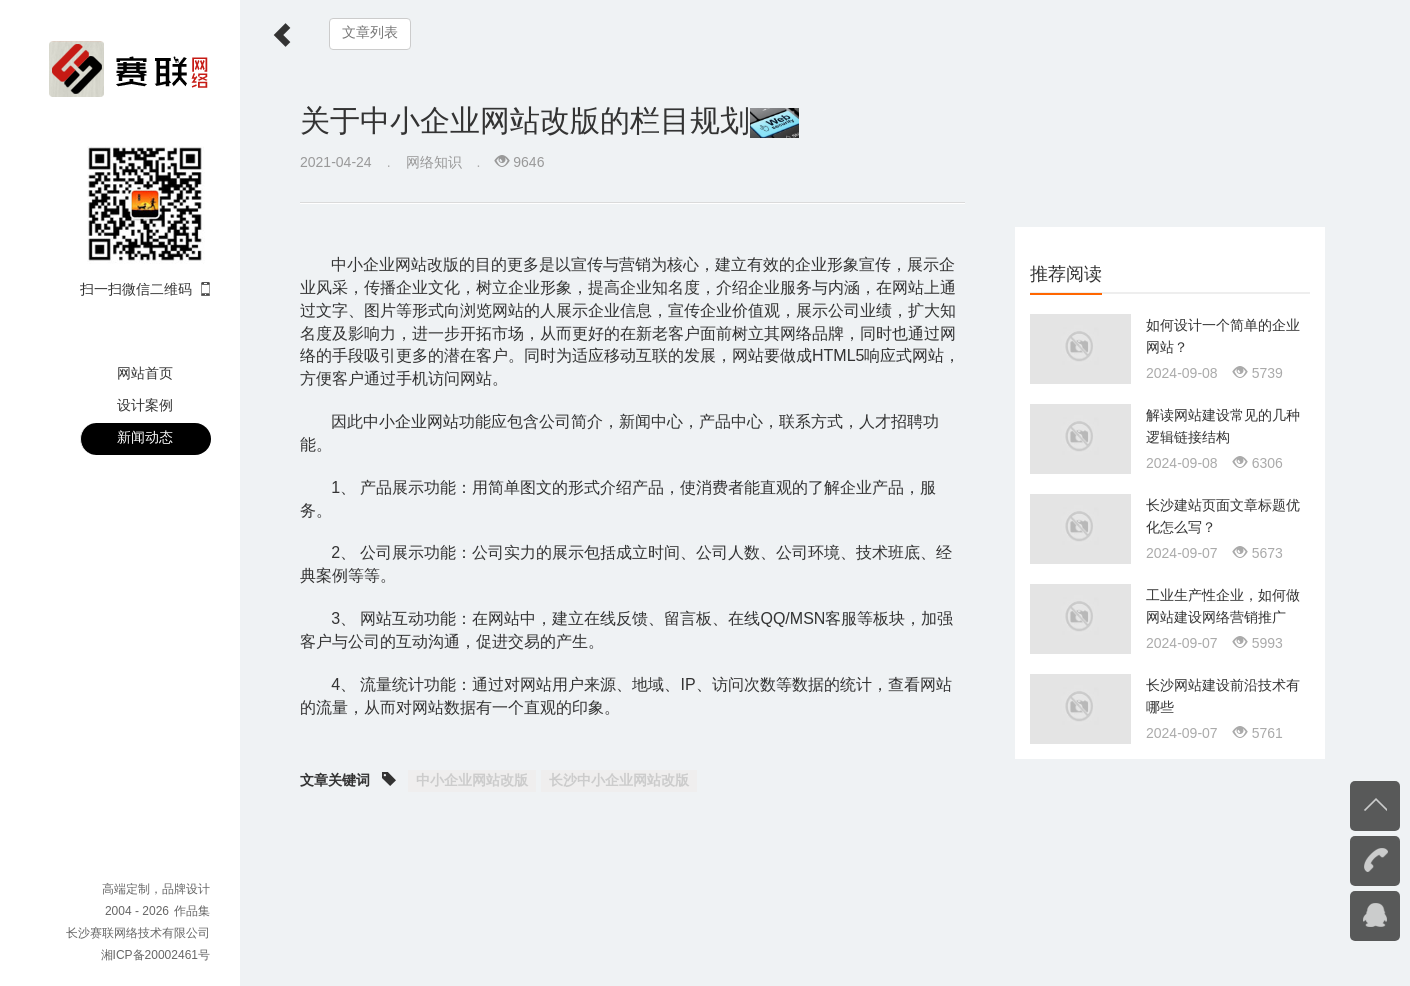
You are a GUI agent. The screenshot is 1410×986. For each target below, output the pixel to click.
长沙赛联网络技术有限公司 (138, 933)
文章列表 (370, 32)
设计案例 (145, 405)
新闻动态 (145, 437)
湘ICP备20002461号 (155, 955)
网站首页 (145, 373)
